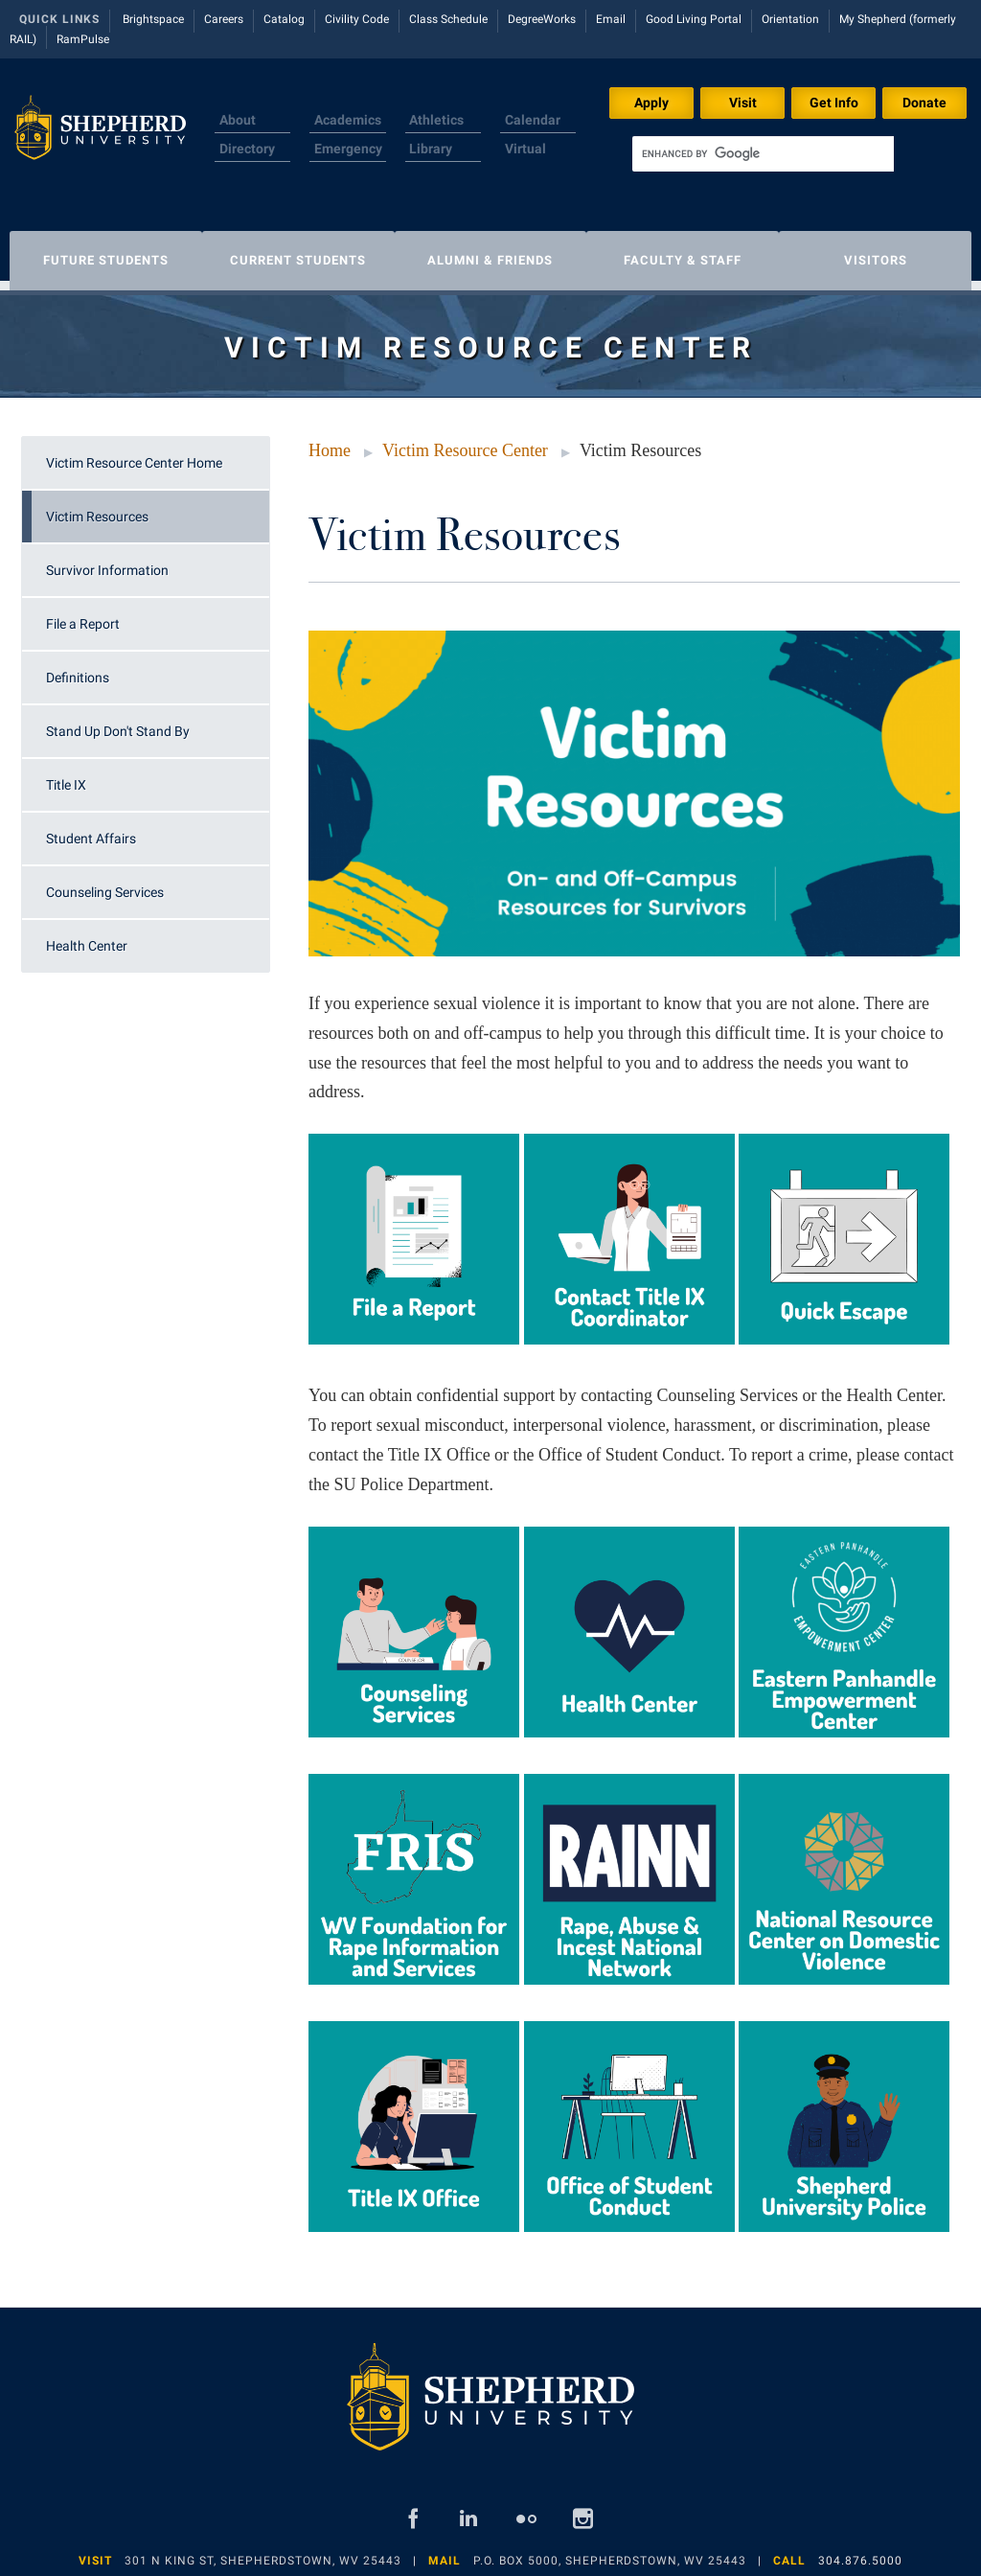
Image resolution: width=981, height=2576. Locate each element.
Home (329, 440)
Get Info (834, 102)
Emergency (348, 148)
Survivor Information (107, 560)
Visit (743, 102)
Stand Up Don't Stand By (118, 721)
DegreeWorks (542, 19)
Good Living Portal (693, 19)
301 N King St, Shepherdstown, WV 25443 (263, 2551)
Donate (924, 102)
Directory (247, 148)
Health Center (86, 936)
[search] (763, 154)
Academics (347, 119)
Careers (223, 19)
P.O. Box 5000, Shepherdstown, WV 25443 (609, 2551)
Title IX (66, 775)
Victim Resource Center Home (134, 453)
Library (430, 148)
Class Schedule (448, 19)
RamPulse (83, 39)
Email (611, 19)
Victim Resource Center (465, 440)
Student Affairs (91, 829)
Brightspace (153, 19)
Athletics (436, 119)
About (237, 119)
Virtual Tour (525, 160)
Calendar (532, 119)
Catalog (284, 19)
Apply (651, 102)
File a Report (83, 614)
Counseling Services (105, 882)
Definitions (77, 668)
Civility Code (357, 19)
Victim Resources (97, 507)
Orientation (790, 19)
